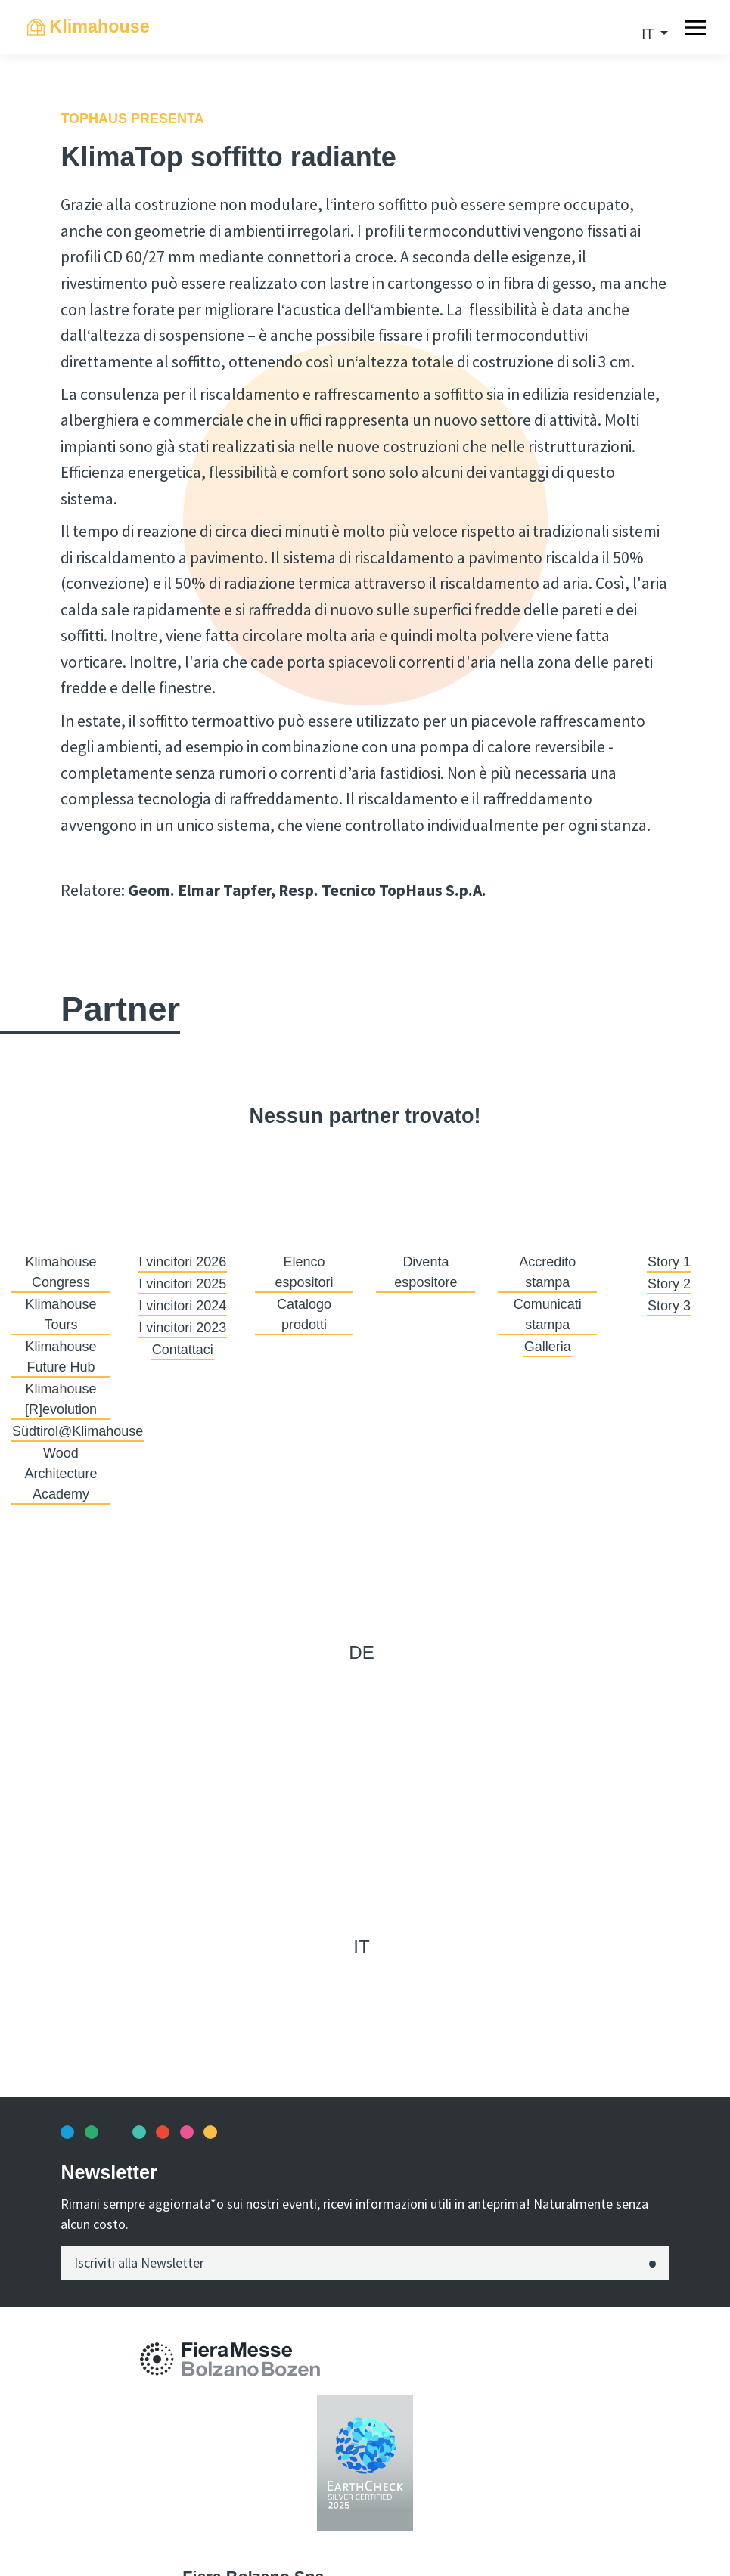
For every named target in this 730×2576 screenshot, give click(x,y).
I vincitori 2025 (182, 1283)
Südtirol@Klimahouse (77, 1431)
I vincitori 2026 (182, 1261)
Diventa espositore (425, 1272)
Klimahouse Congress (60, 1272)
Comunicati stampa (548, 1314)
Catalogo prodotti (304, 1314)
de (361, 1652)
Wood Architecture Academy (60, 1474)
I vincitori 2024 (182, 1305)
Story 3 (669, 1305)
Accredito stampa (547, 1272)
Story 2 (669, 1283)
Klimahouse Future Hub (60, 1357)
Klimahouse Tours (60, 1314)
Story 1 (669, 1261)
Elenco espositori (304, 1272)
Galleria (547, 1346)
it (649, 34)
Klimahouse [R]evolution (61, 1399)
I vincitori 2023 (182, 1327)
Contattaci (182, 1349)
